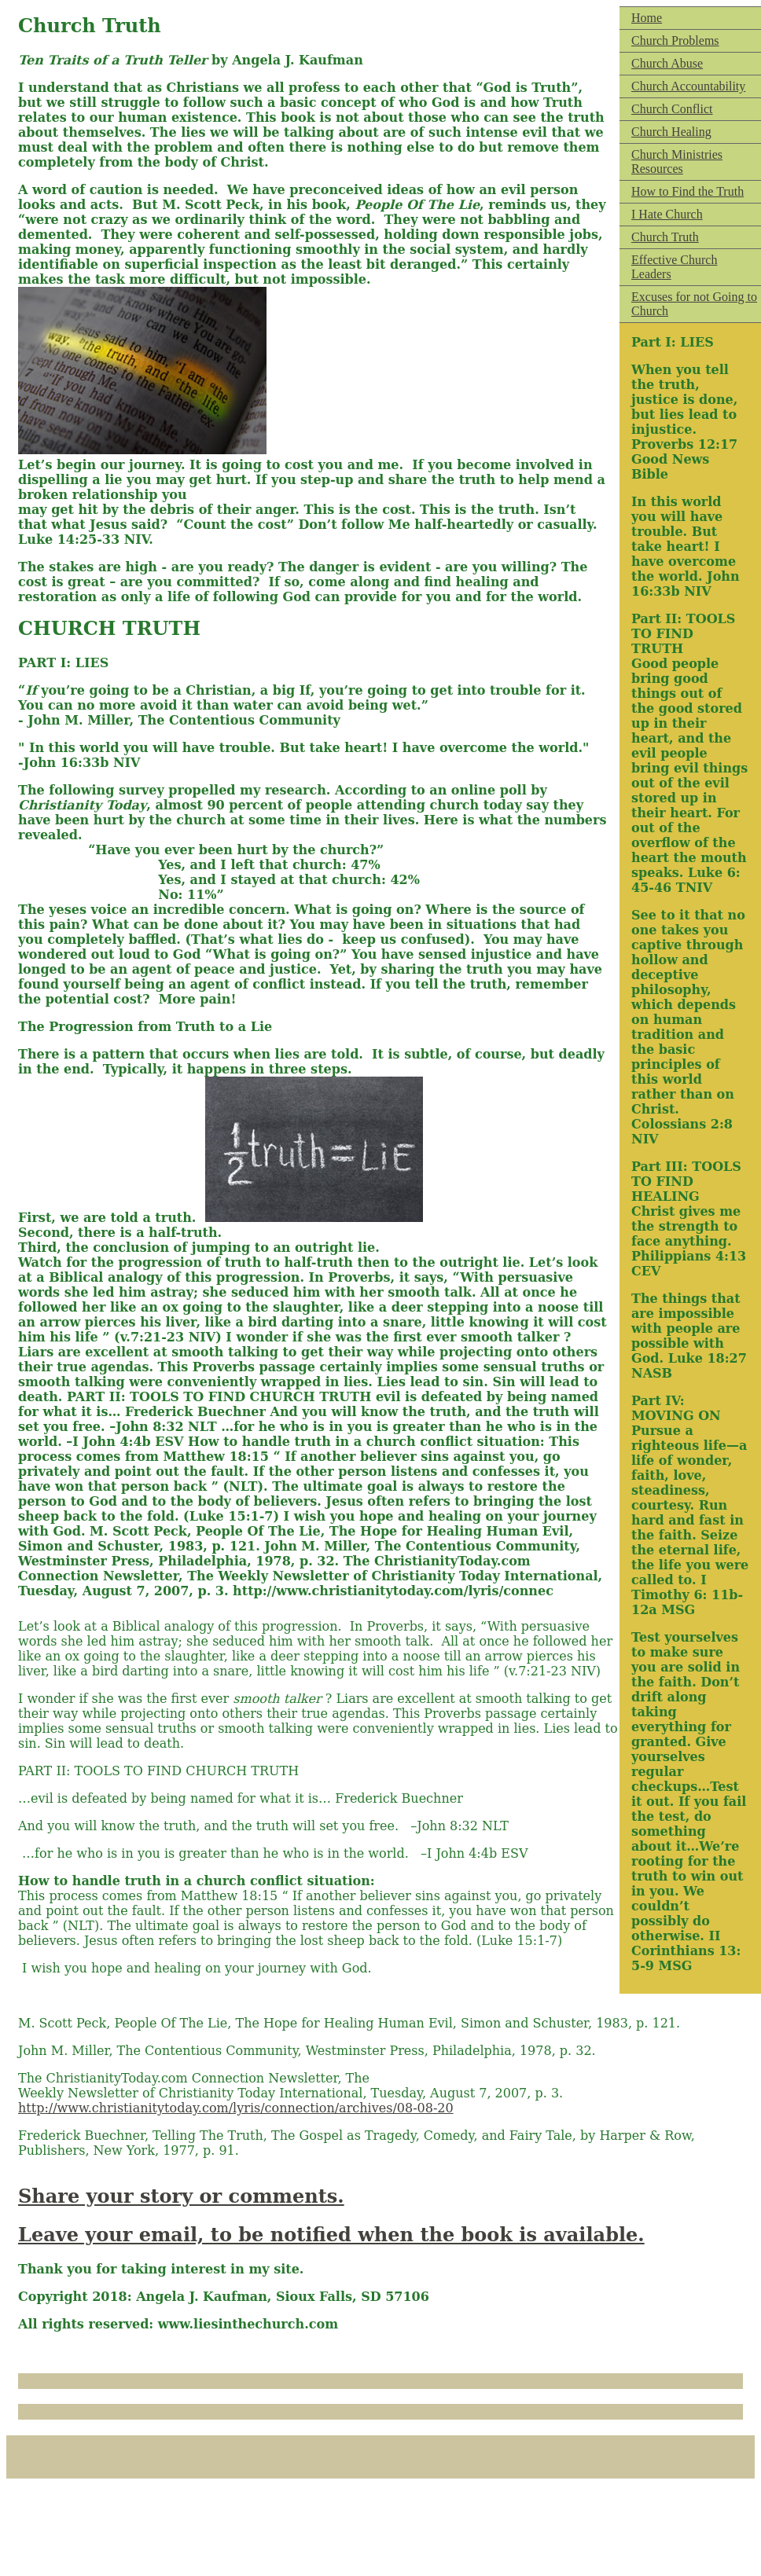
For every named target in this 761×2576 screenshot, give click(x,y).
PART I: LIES (63, 662)
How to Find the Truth (687, 191)
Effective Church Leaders (674, 267)
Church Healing (671, 131)
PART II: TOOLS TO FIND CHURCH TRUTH (158, 1770)
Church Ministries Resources (676, 161)
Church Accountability (688, 86)
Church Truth (665, 237)
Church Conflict (672, 109)
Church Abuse (667, 63)
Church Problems (675, 40)
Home (646, 17)
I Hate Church (667, 214)
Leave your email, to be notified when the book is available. (331, 2234)
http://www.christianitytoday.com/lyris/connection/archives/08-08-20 (236, 2108)
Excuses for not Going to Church (694, 303)
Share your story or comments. (181, 2196)
